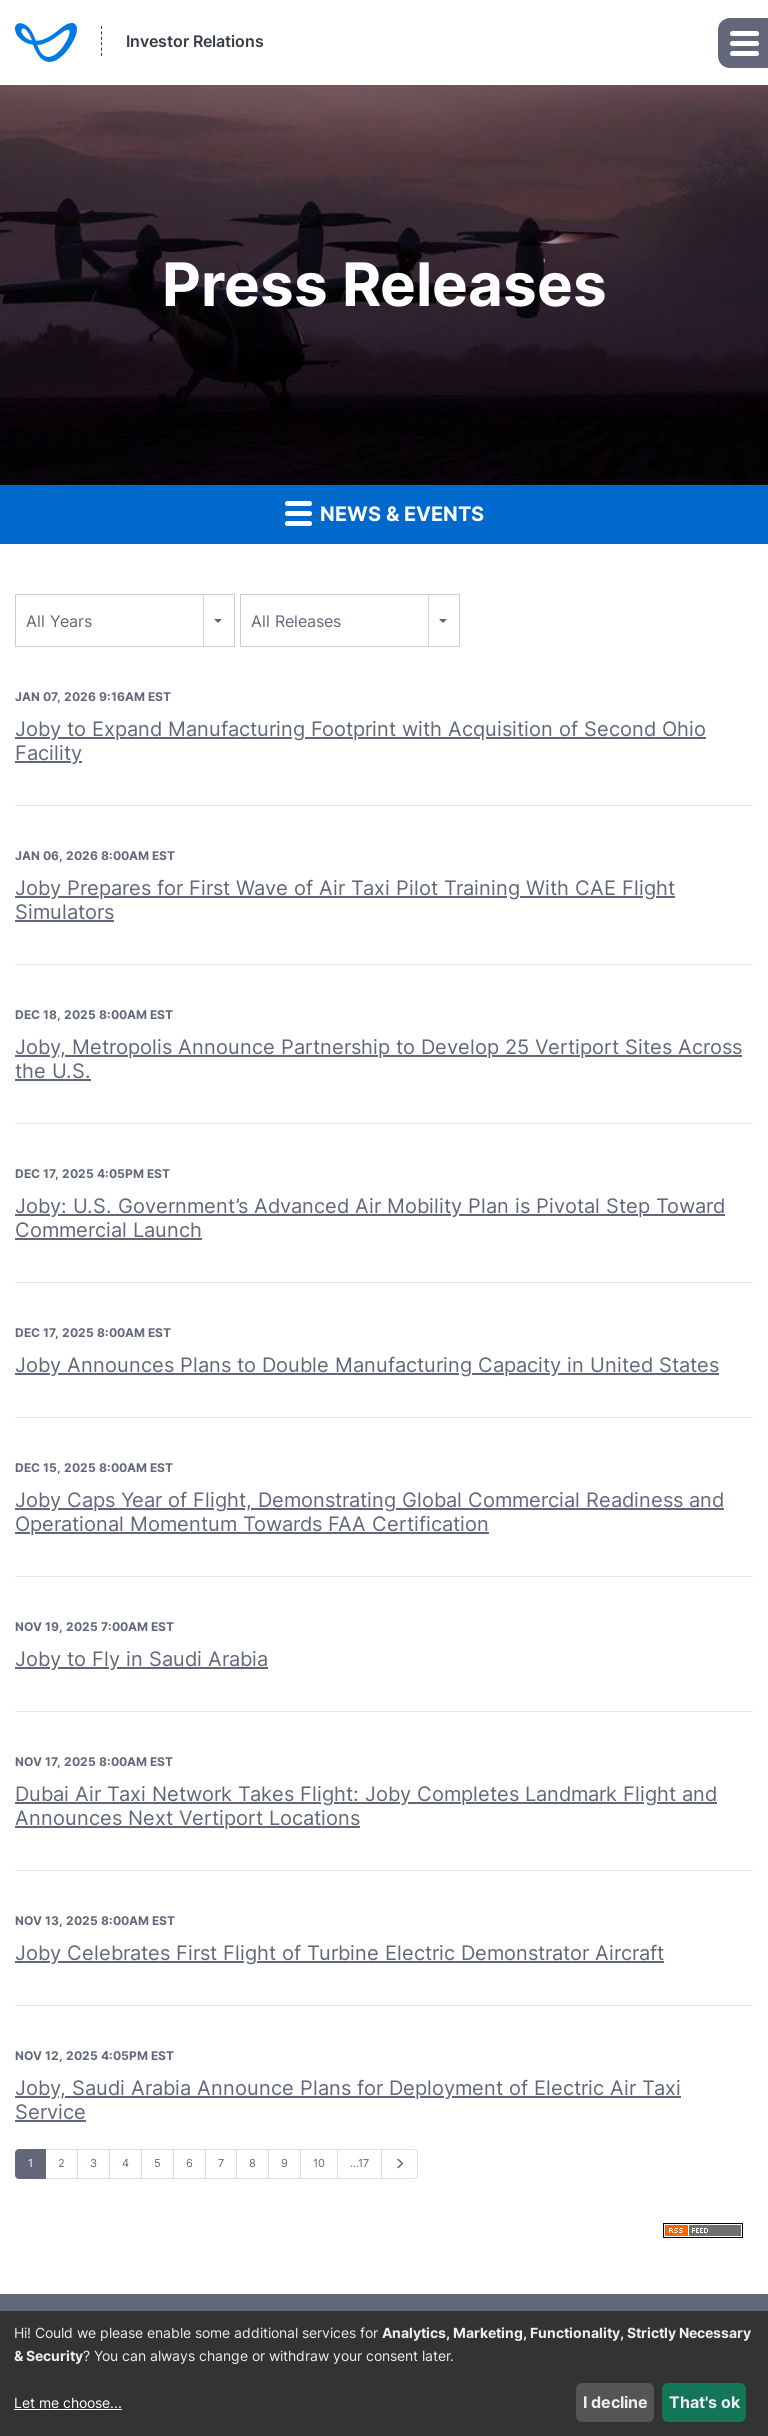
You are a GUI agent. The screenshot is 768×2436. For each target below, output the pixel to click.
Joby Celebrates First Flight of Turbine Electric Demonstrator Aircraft (339, 1953)
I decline (615, 2402)
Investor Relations (195, 41)
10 (319, 2163)
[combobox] (125, 620)
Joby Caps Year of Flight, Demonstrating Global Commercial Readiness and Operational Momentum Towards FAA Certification (369, 1512)
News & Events (384, 512)
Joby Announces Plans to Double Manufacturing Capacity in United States (367, 1365)
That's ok (704, 2402)
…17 (359, 2163)
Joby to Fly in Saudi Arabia (141, 1659)
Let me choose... (68, 2402)
